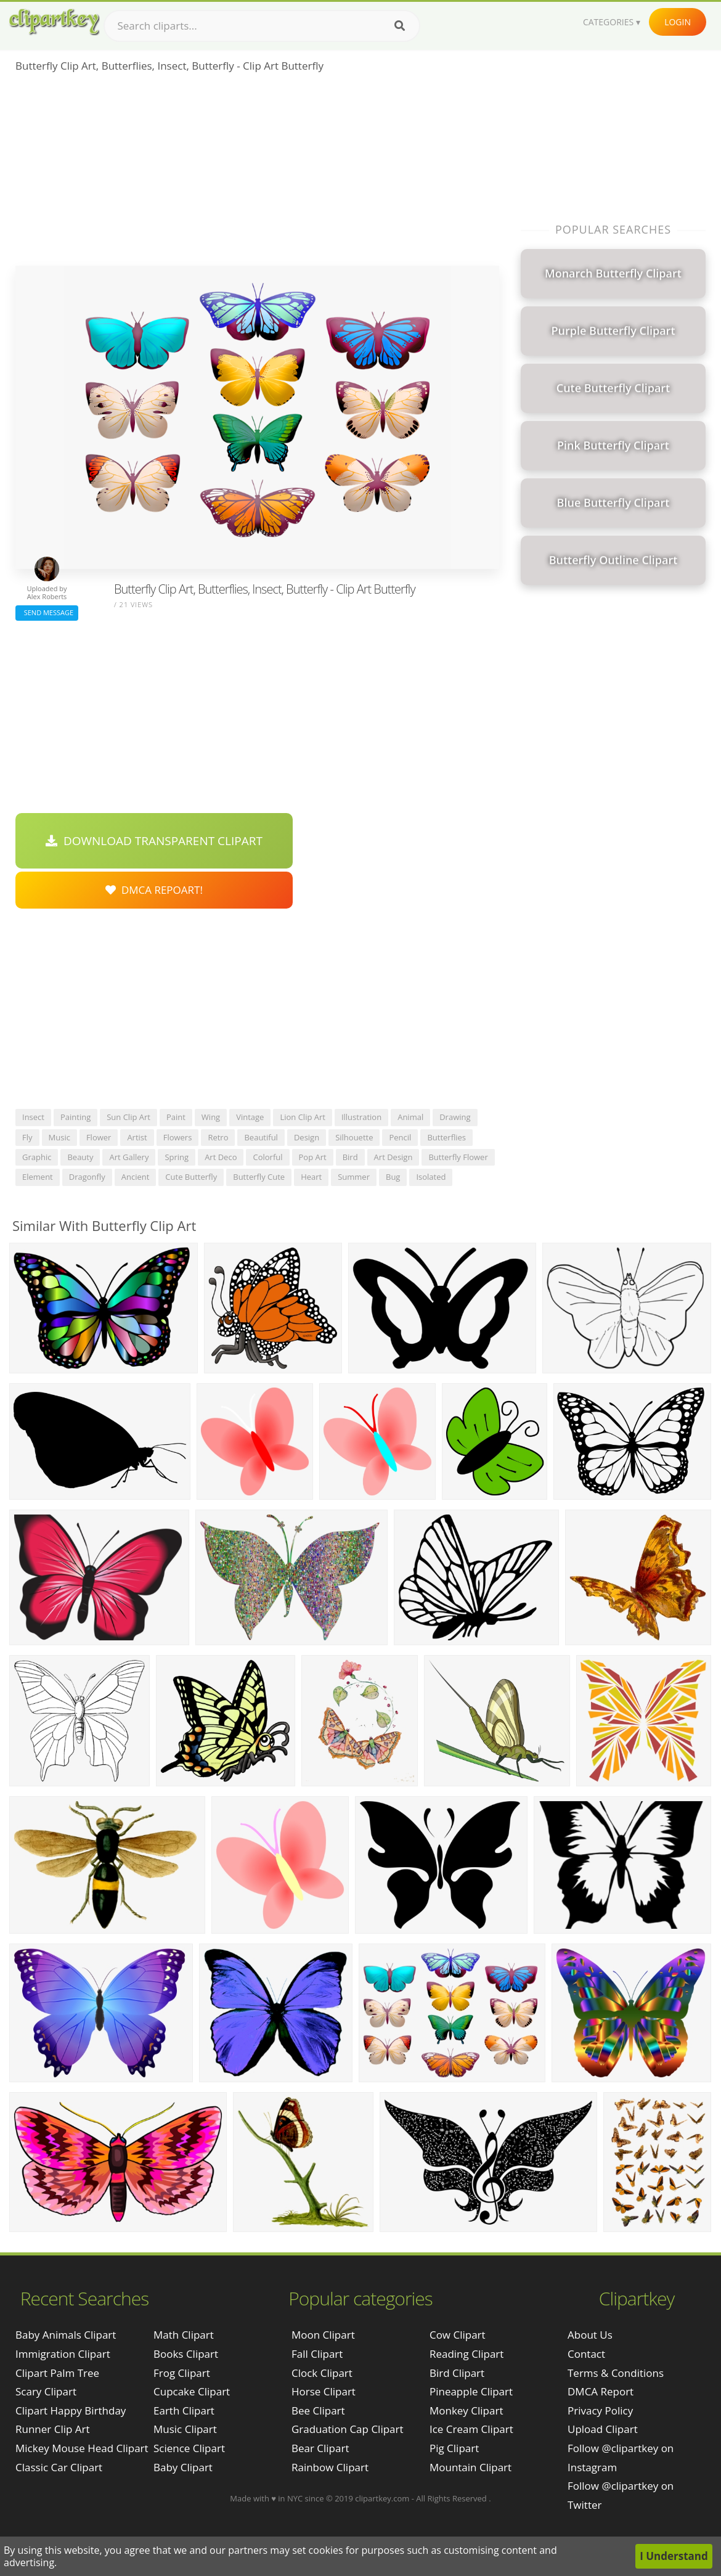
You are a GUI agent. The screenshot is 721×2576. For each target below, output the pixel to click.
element (37, 1176)
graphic (36, 1157)
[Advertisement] (257, 173)
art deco (221, 1157)
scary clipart (45, 2391)
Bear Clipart (320, 2448)
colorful (267, 1157)
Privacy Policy (600, 2410)
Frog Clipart (181, 2373)
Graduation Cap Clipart (347, 2429)
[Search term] (262, 26)
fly (27, 1137)
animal (410, 1116)
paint (175, 1116)
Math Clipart (183, 2335)
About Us (590, 2335)
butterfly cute (259, 1176)
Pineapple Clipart (471, 2391)
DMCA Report (600, 2391)
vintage (250, 1116)
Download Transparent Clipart (154, 841)
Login (677, 22)
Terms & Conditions (616, 2373)
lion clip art (302, 1116)
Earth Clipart (183, 2410)
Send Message (46, 612)
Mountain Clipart (470, 2467)
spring (177, 1157)
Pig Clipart (454, 2448)
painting (75, 1116)
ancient (135, 1176)
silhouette (354, 1137)
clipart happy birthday (70, 2410)
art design (393, 1157)
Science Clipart (189, 2448)
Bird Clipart (457, 2373)
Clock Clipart (321, 2373)
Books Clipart (185, 2354)
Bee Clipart (318, 2410)
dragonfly (87, 1176)
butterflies (446, 1137)
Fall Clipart (317, 2354)
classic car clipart (58, 2467)
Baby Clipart (183, 2467)
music (59, 1137)
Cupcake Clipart (191, 2391)
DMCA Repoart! (154, 890)
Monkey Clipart (466, 2410)
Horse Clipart (323, 2391)
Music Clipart (185, 2429)
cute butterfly (191, 1176)
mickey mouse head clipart (82, 2448)
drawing (454, 1116)
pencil (400, 1137)
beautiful (260, 1137)
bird (350, 1157)
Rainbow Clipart (330, 2467)
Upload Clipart (603, 2429)
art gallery (129, 1157)
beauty (80, 1157)
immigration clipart (62, 2354)
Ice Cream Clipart (471, 2429)
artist (137, 1137)
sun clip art (128, 1116)
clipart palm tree (57, 2373)
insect (33, 1116)
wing (211, 1116)
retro (218, 1137)
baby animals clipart (65, 2335)
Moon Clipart (323, 2335)
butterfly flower (457, 1157)
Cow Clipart (458, 2335)
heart (311, 1176)
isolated (431, 1176)
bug (393, 1176)
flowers (177, 1137)
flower (99, 1137)
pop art (313, 1157)
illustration (361, 1116)
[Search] (399, 26)
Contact (586, 2354)
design (306, 1137)
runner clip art (52, 2429)
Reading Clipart (466, 2354)
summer (354, 1176)
